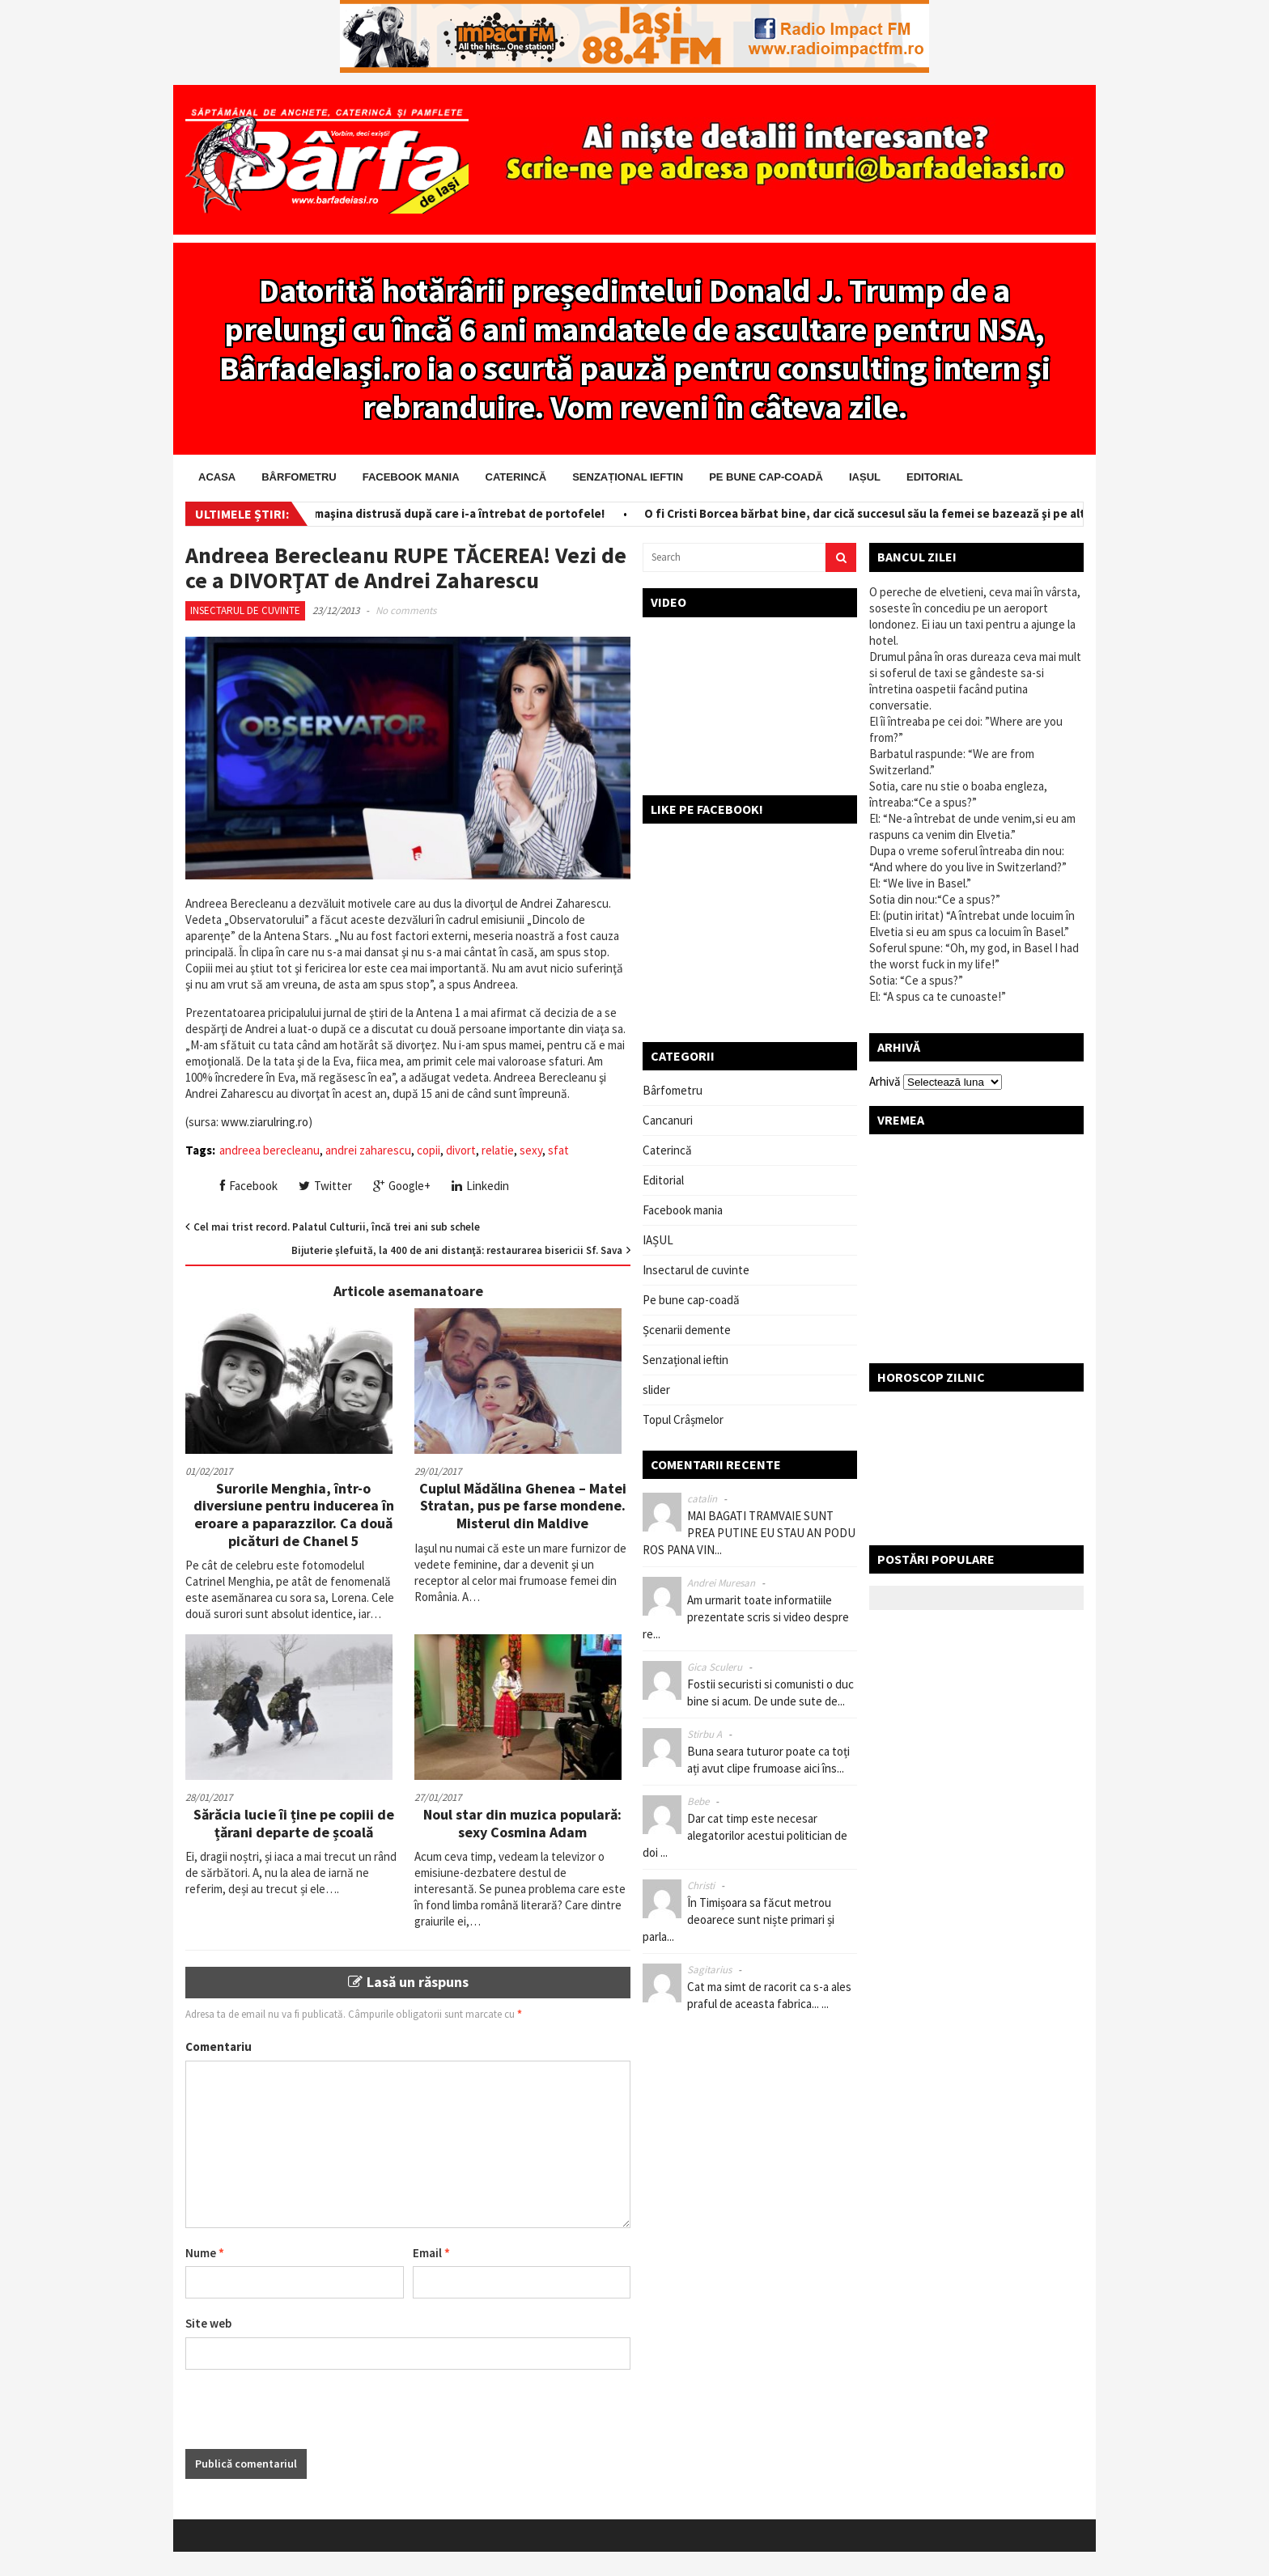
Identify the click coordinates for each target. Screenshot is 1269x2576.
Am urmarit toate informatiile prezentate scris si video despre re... (746, 1617)
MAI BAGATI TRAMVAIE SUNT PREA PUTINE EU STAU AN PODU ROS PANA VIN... (749, 1532)
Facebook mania (411, 477)
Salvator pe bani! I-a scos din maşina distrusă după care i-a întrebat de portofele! (387, 513)
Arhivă (885, 1081)
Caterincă (516, 477)
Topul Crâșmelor (683, 1419)
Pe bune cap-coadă (766, 477)
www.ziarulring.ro (264, 1121)
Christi (701, 1885)
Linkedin (480, 1185)
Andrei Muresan (721, 1583)
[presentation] (308, 2417)
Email (431, 2252)
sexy (531, 1150)
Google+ (402, 1185)
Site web (208, 2323)
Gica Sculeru (714, 1667)
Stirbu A (704, 1734)
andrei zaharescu (368, 1150)
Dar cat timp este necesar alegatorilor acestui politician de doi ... (745, 1835)
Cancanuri (668, 1120)
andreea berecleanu (269, 1150)
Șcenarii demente (687, 1329)
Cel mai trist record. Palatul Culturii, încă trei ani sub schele (336, 1227)
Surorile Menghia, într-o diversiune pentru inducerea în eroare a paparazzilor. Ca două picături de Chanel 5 (293, 1514)
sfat (558, 1150)
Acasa (217, 477)
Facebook (249, 1185)
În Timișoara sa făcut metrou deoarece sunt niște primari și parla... (738, 1919)
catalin (702, 1499)
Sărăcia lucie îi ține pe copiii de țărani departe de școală (293, 1823)
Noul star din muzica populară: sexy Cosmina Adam (522, 1823)
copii (428, 1150)
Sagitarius (709, 1969)
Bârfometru (298, 477)
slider (656, 1389)
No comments (406, 610)
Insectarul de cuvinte (245, 610)
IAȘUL (865, 477)
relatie (498, 1150)
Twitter (325, 1185)
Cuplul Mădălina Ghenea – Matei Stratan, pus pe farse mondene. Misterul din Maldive (522, 1505)
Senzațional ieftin (627, 477)
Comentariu (218, 2046)
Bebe (698, 1801)
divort (461, 1150)
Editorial (934, 477)
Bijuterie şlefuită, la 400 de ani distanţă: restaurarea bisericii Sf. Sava (456, 1250)
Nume (204, 2252)
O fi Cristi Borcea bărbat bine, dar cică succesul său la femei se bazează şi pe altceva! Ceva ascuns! (924, 513)
